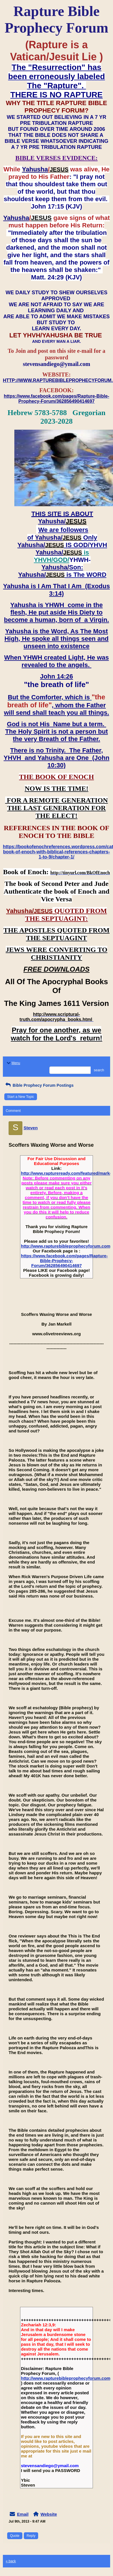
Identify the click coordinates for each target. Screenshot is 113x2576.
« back (11, 2561)
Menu (13, 1063)
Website (48, 2514)
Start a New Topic (20, 1097)
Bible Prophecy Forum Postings (38, 1085)
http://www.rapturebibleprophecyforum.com (65, 1246)
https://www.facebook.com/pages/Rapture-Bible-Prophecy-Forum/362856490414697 (64, 1260)
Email (22, 2514)
